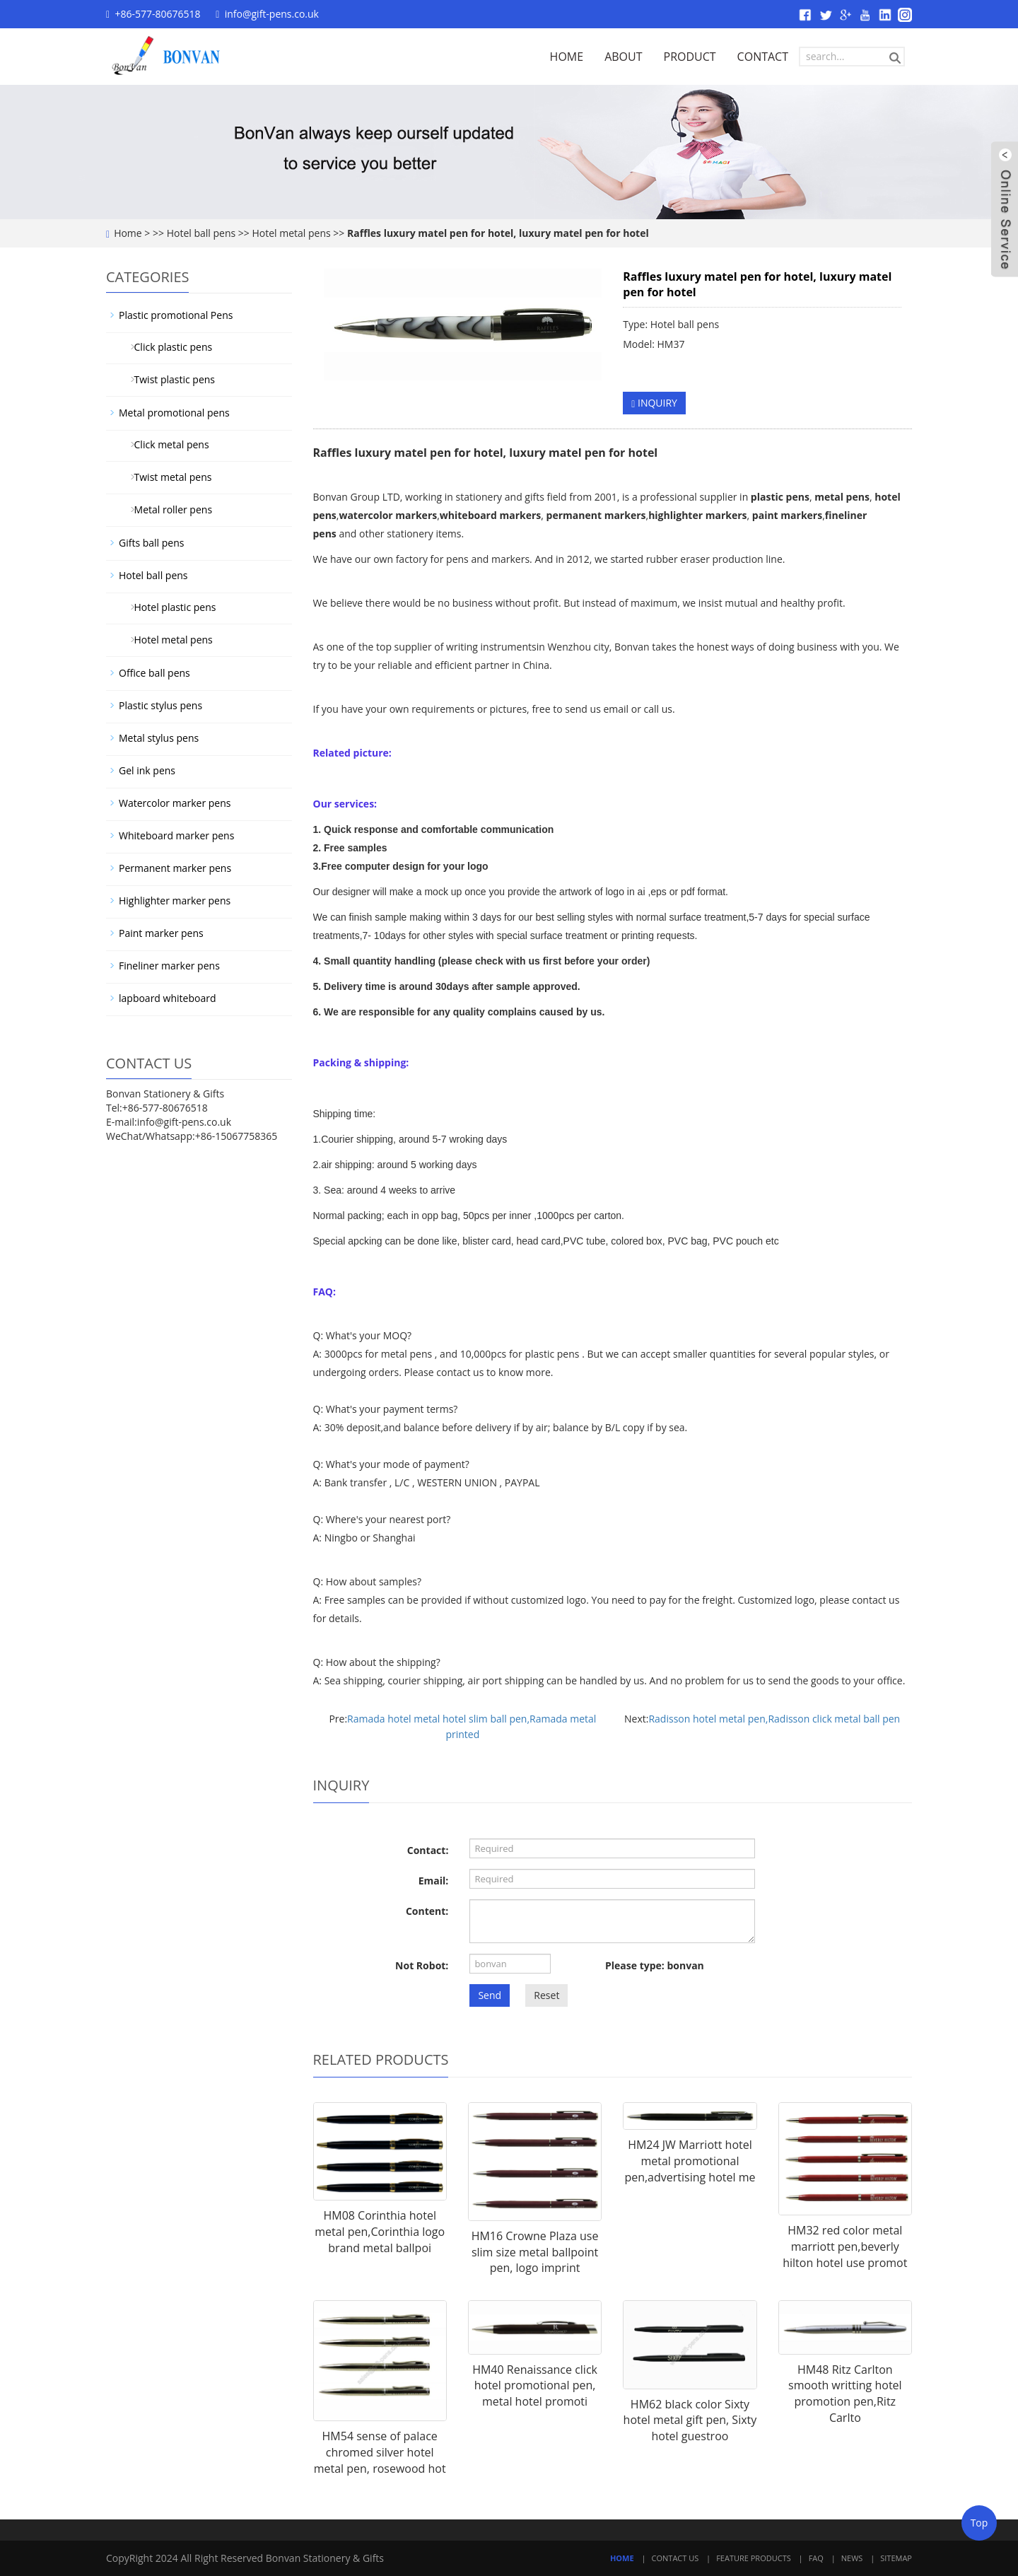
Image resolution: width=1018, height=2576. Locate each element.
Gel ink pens (147, 770)
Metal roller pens (168, 509)
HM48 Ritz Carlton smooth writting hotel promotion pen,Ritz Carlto (845, 2394)
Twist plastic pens (169, 379)
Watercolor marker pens (174, 803)
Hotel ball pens (201, 233)
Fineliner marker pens (169, 965)
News (852, 2558)
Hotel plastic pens (170, 607)
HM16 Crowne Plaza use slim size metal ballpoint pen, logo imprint (535, 2252)
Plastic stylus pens (160, 705)
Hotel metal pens (291, 233)
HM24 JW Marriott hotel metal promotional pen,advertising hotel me (689, 2161)
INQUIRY (654, 402)
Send (489, 1995)
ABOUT (623, 56)
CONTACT (762, 56)
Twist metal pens (167, 477)
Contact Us (675, 2558)
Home (128, 233)
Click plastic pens (168, 347)
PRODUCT (690, 56)
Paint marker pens (161, 933)
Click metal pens (166, 444)
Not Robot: (421, 1965)
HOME (567, 56)
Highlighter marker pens (174, 900)
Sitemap (896, 2558)
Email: (434, 1880)
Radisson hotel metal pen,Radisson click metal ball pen (774, 1718)
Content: (427, 1911)
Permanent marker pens (175, 868)
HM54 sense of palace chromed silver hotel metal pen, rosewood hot (380, 2452)
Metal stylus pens (159, 738)
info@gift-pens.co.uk (272, 14)
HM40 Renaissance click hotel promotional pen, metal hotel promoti (534, 2386)
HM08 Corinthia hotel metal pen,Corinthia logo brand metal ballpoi (380, 2232)
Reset (546, 1995)
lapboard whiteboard (167, 998)
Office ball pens (154, 673)
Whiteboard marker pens (176, 835)
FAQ (816, 2558)
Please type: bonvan (654, 1965)
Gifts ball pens (151, 542)
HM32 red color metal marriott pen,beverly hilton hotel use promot (845, 2246)
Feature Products (753, 2558)
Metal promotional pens (174, 412)
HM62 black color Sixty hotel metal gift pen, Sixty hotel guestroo (690, 2420)
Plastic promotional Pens (176, 315)
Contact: (428, 1850)
